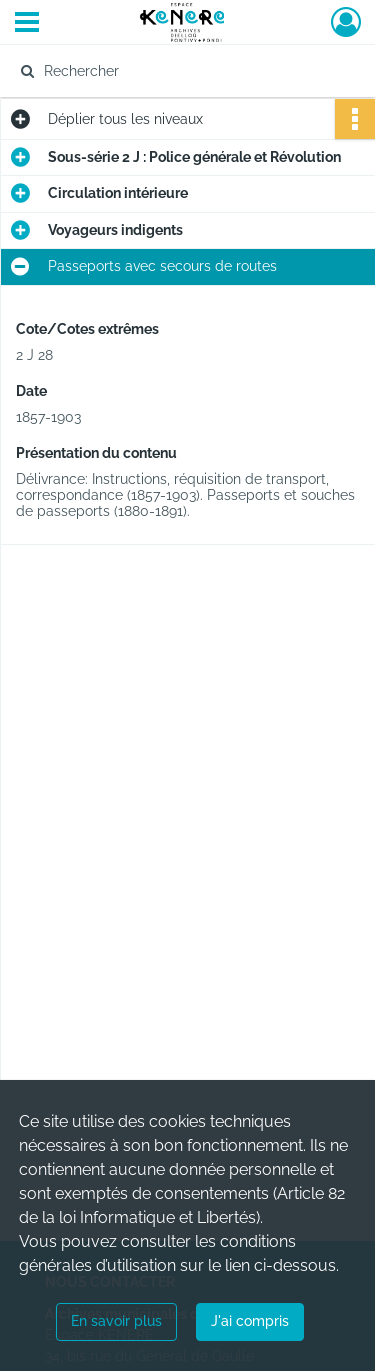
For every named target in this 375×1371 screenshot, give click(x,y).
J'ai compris (250, 1321)
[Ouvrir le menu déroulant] (27, 24)
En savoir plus (116, 1321)
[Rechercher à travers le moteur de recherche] (185, 71)
